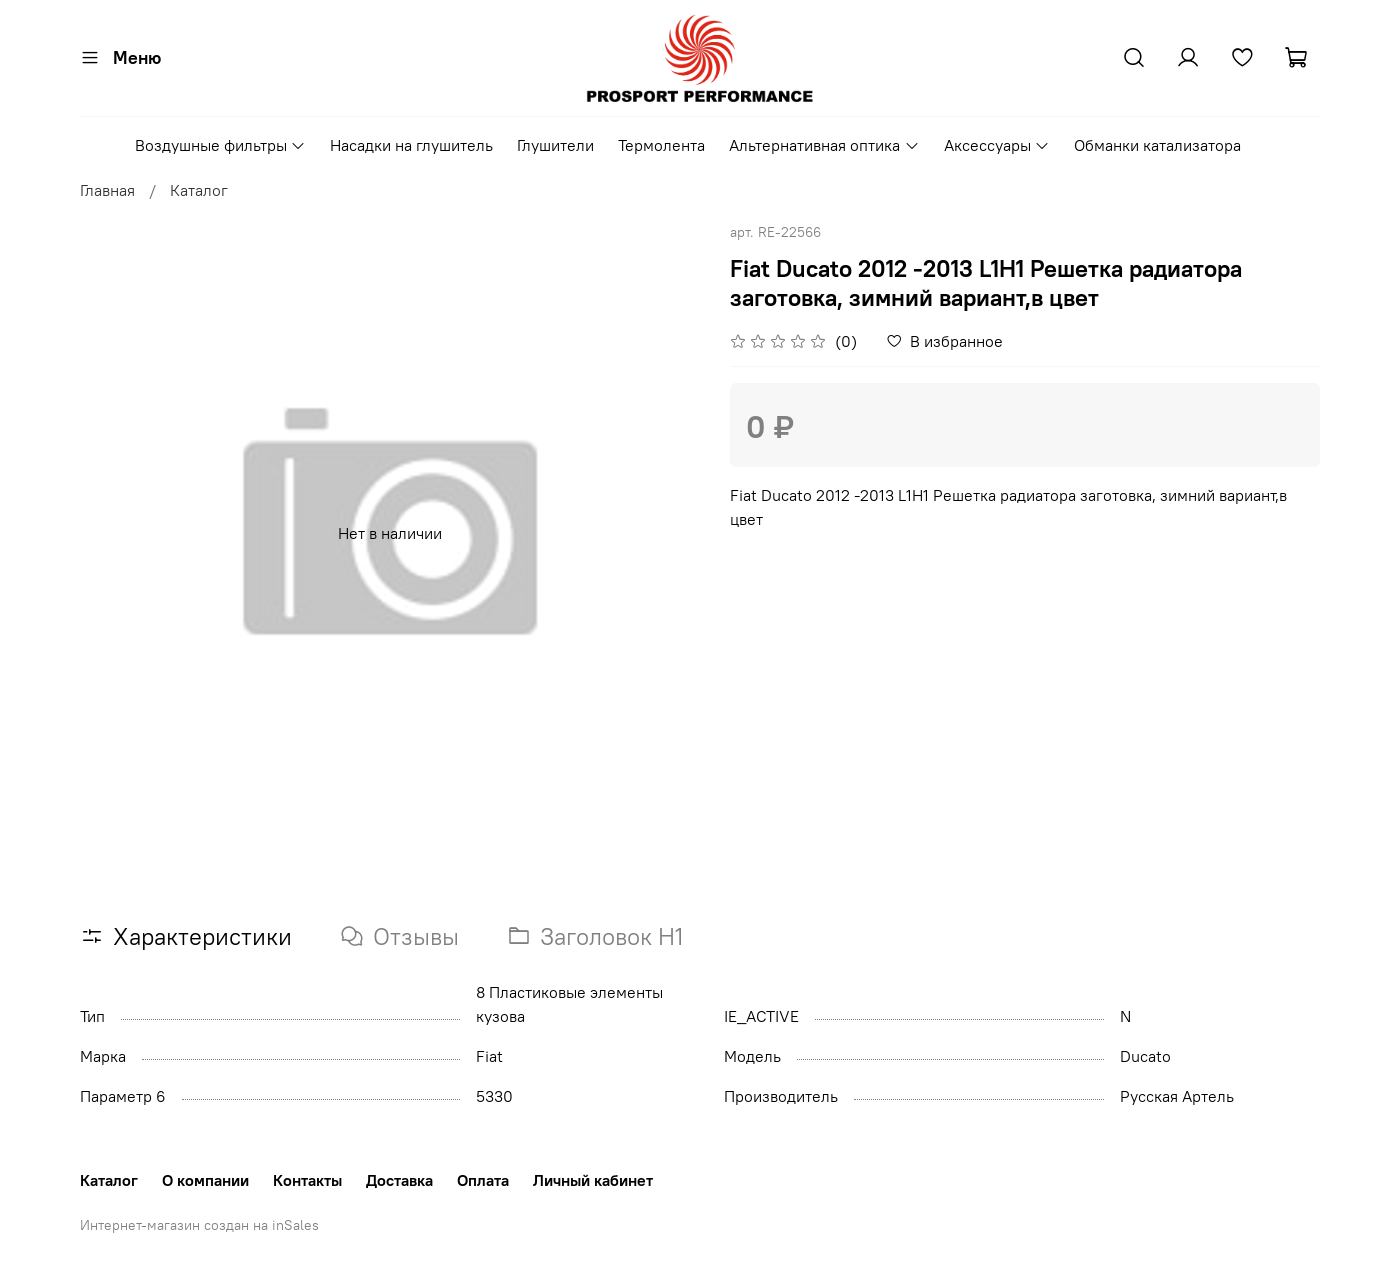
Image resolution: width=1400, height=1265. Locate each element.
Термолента (661, 145)
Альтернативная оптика (824, 145)
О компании (205, 1180)
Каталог (199, 190)
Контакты (307, 1180)
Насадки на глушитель (411, 145)
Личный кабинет (593, 1180)
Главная (107, 190)
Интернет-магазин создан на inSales (199, 1225)
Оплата (483, 1180)
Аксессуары (997, 145)
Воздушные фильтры (220, 145)
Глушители (555, 145)
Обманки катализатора (1157, 145)
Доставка (399, 1180)
